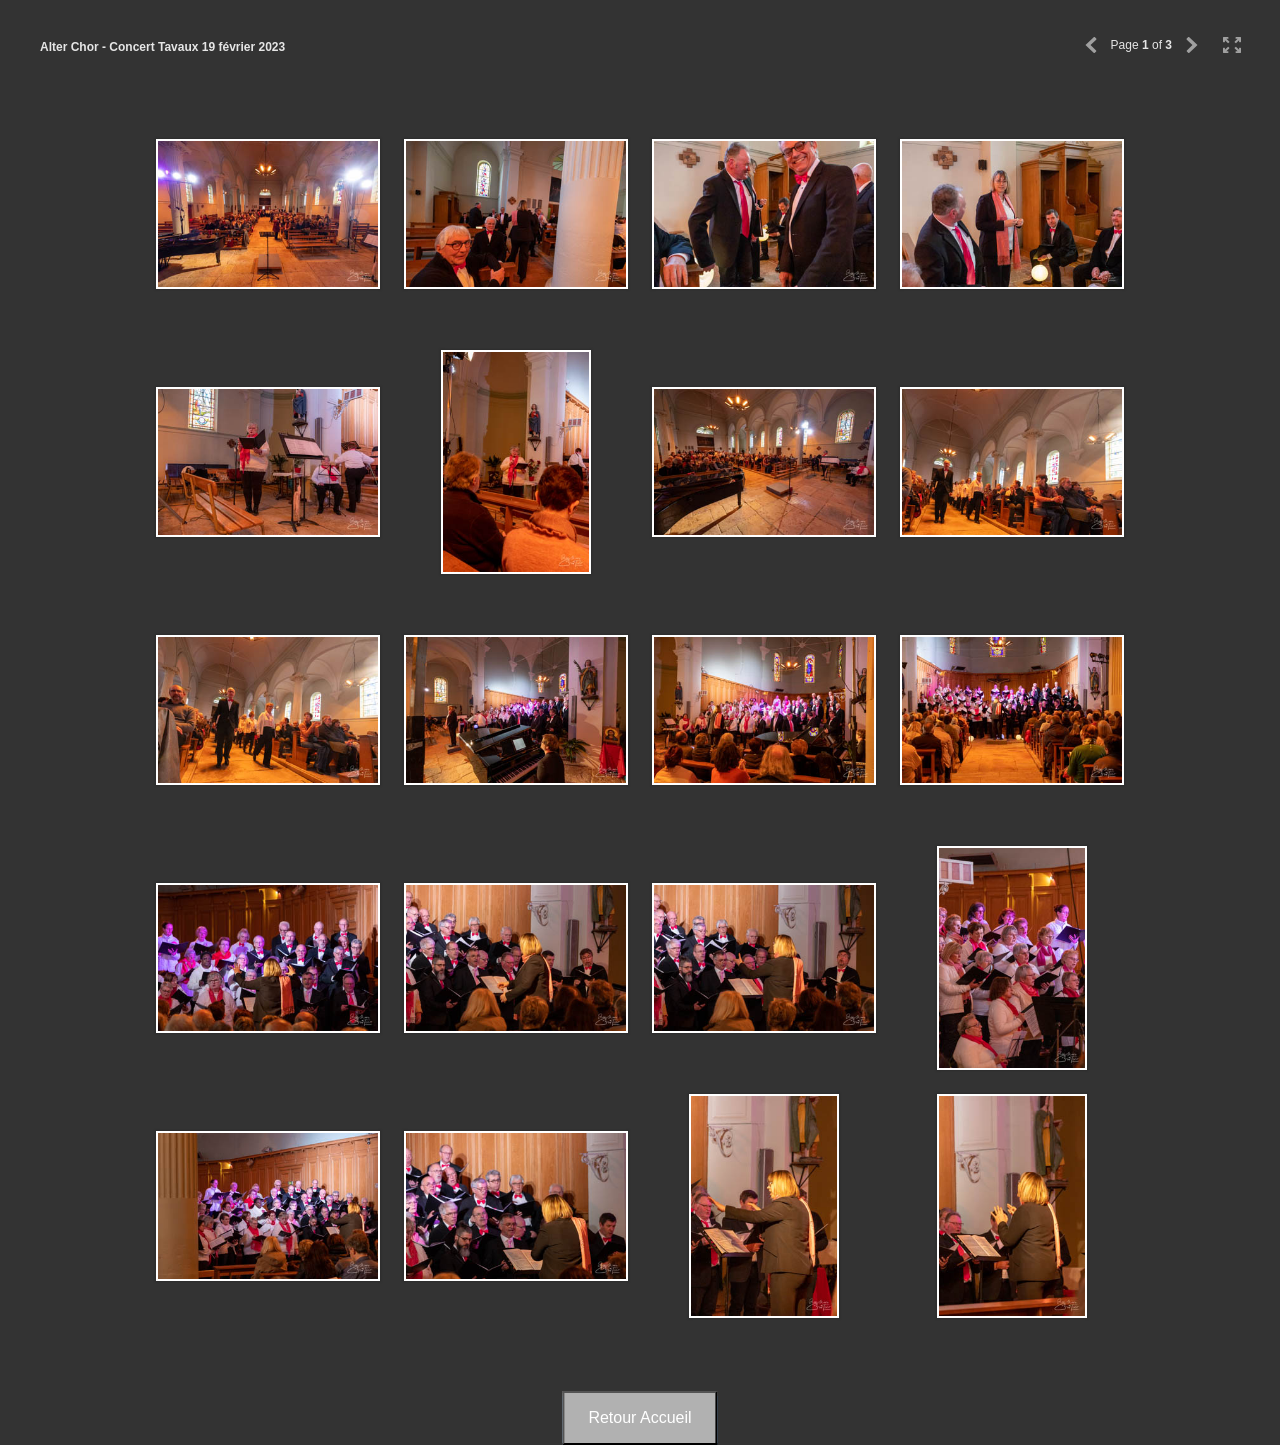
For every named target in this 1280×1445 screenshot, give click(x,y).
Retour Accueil (639, 1417)
